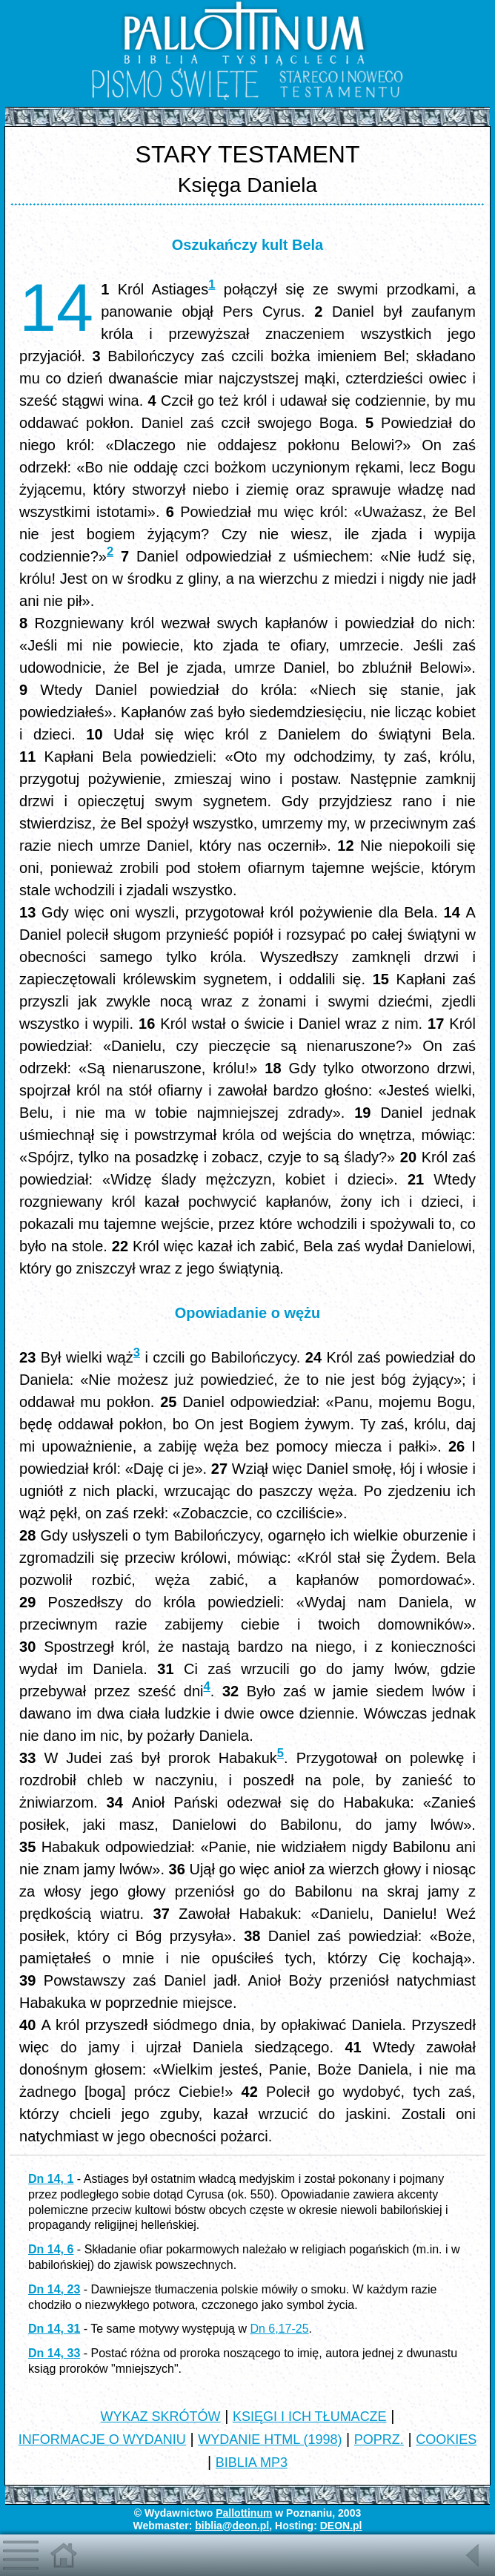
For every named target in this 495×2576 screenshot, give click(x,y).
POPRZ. (379, 2439)
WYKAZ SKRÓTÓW (161, 2416)
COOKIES (446, 2439)
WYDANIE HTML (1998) (270, 2439)
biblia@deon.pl (232, 2525)
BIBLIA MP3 (252, 2462)
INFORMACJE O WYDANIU (102, 2439)
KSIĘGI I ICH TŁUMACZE (310, 2416)
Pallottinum (244, 2513)
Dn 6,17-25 (279, 2328)
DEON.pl (341, 2525)
